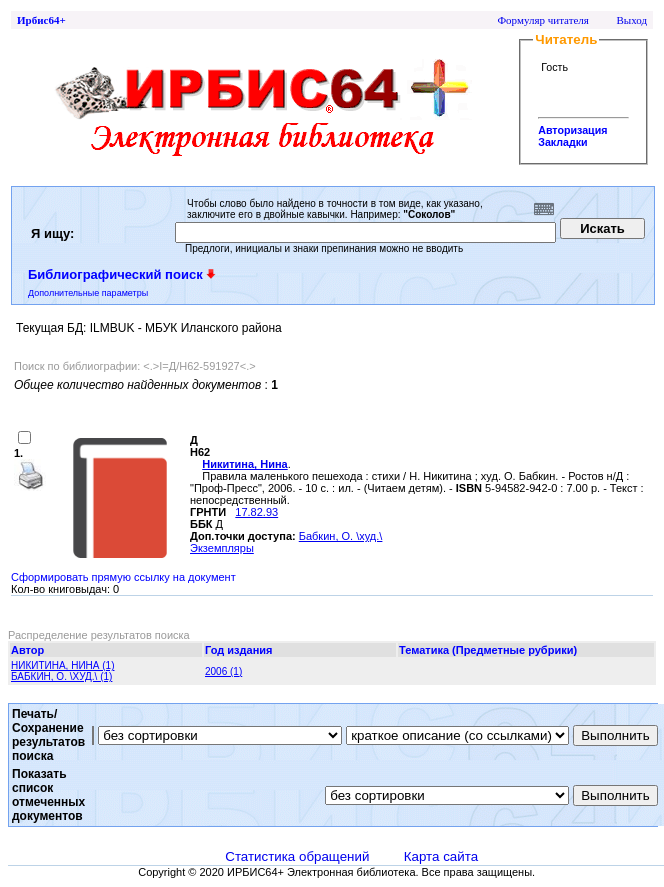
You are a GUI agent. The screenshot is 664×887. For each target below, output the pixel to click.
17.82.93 (256, 512)
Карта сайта (441, 856)
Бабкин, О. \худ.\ (341, 536)
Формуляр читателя (543, 20)
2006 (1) (223, 671)
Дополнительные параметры (88, 293)
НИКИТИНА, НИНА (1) (62, 665)
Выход (631, 20)
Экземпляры (222, 548)
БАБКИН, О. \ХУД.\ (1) (61, 676)
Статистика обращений (297, 856)
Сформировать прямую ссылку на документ (123, 577)
